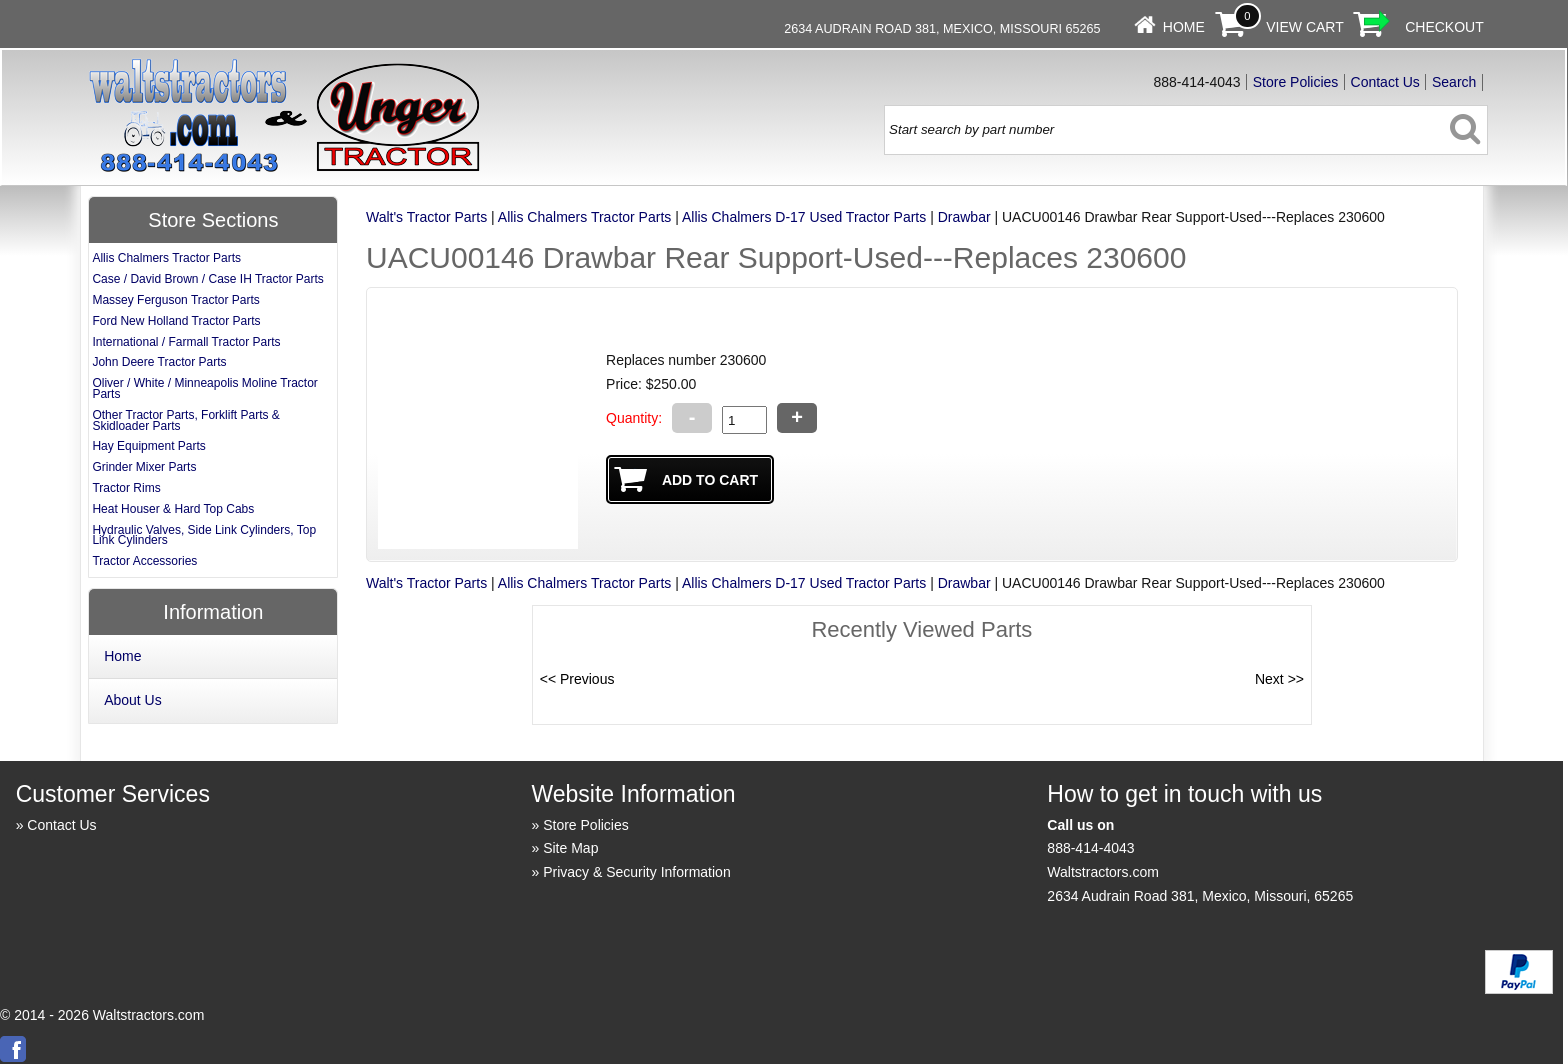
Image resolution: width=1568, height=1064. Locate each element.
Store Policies (1296, 82)
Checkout (1444, 27)
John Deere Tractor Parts (159, 362)
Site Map (570, 848)
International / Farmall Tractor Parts (186, 342)
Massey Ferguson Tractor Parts (175, 300)
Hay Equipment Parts (148, 446)
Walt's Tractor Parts (426, 217)
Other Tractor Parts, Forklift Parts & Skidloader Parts (185, 420)
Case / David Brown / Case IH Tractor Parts (207, 279)
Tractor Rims (126, 488)
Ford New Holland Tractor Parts (176, 321)
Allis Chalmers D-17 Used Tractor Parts (804, 217)
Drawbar (964, 217)
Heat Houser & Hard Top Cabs (173, 509)
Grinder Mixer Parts (144, 467)
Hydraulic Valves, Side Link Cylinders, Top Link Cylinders (204, 535)
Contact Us (1385, 82)
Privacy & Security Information (637, 872)
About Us (133, 700)
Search (1454, 82)
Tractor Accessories (144, 561)
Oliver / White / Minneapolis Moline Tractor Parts (204, 388)
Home (1184, 27)
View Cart (1305, 27)
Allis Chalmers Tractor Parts (584, 217)
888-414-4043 (1090, 848)
